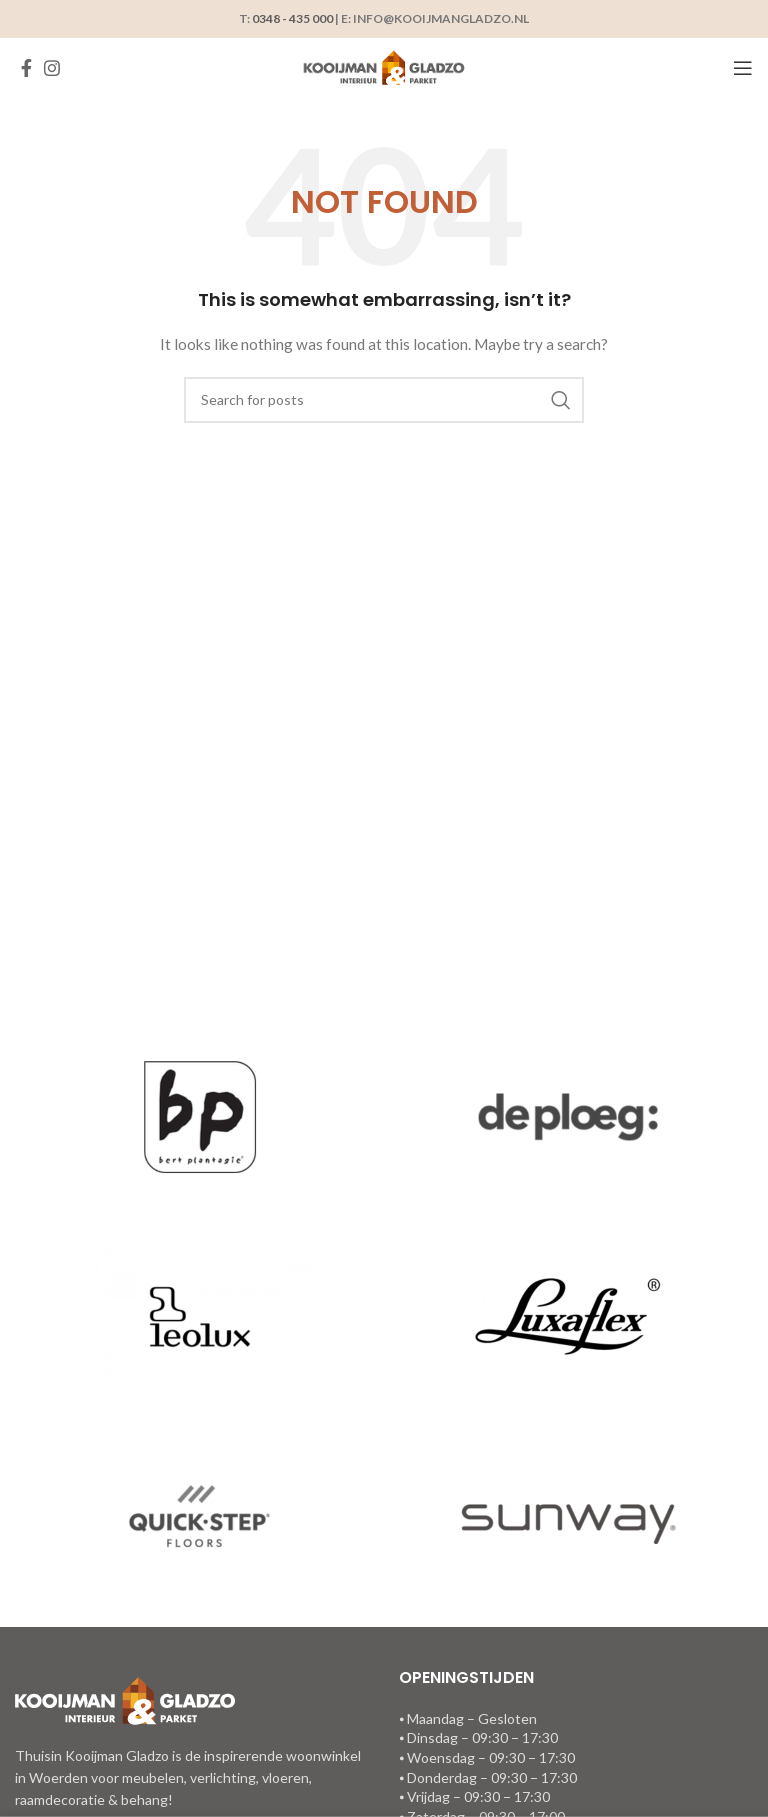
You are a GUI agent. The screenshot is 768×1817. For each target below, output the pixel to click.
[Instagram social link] (52, 68)
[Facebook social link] (26, 68)
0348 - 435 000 (292, 18)
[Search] (384, 400)
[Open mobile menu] (743, 68)
